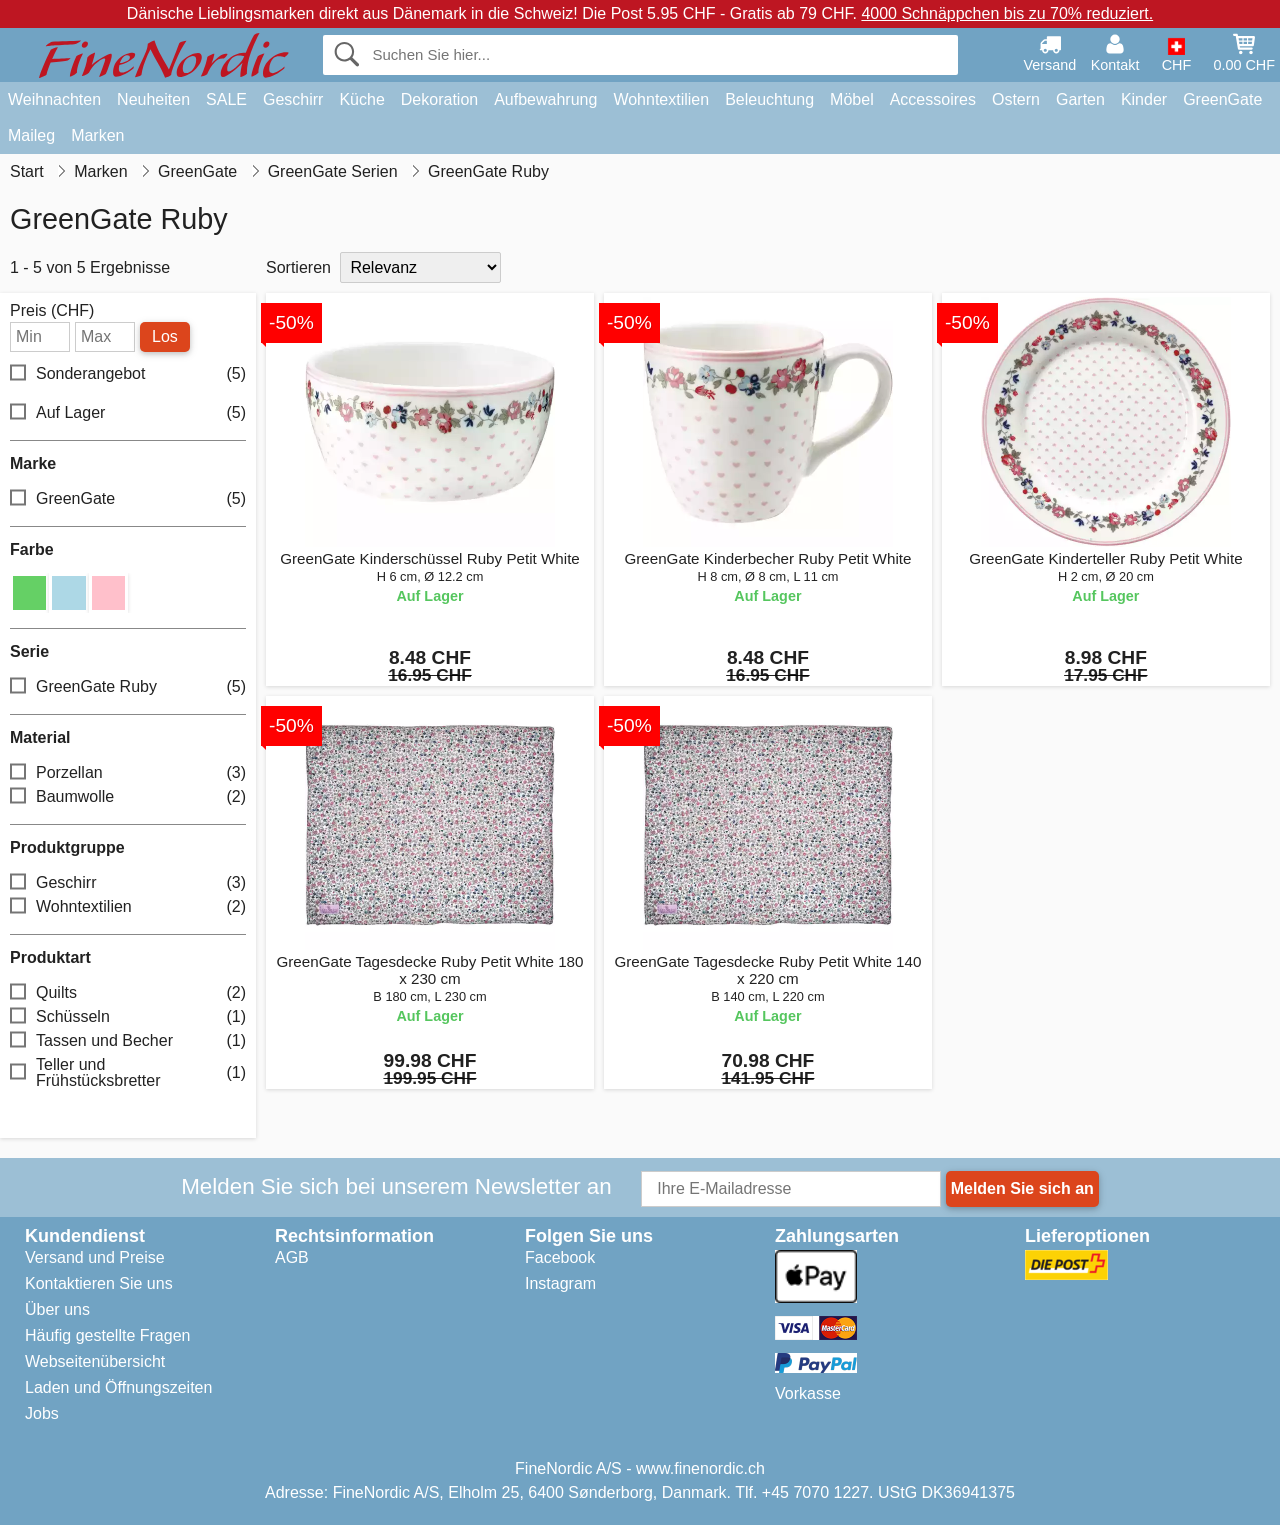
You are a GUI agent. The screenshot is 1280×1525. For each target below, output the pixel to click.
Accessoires (933, 99)
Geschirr (293, 99)
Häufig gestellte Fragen (107, 1335)
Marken (97, 135)
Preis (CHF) (52, 311)
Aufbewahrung (545, 99)
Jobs (42, 1413)
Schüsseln (128, 1016)
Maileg (31, 135)
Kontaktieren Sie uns (99, 1283)
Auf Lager (128, 413)
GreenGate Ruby (128, 686)
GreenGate (1222, 99)
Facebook (560, 1257)
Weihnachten (54, 99)
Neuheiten (153, 99)
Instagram (560, 1283)
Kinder (1144, 99)
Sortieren (298, 267)
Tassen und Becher (128, 1040)
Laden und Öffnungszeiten (118, 1387)
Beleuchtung (769, 99)
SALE (226, 99)
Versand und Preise (95, 1257)
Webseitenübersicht (95, 1361)
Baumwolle (128, 796)
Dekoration (439, 99)
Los (165, 336)
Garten (1080, 99)
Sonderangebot (128, 374)
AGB (292, 1257)
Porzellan (128, 772)
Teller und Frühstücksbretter (128, 1072)
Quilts (128, 992)
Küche (361, 99)
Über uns (57, 1309)
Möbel (852, 99)
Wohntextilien (661, 99)
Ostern (1016, 99)
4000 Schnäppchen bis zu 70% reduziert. (1007, 13)
